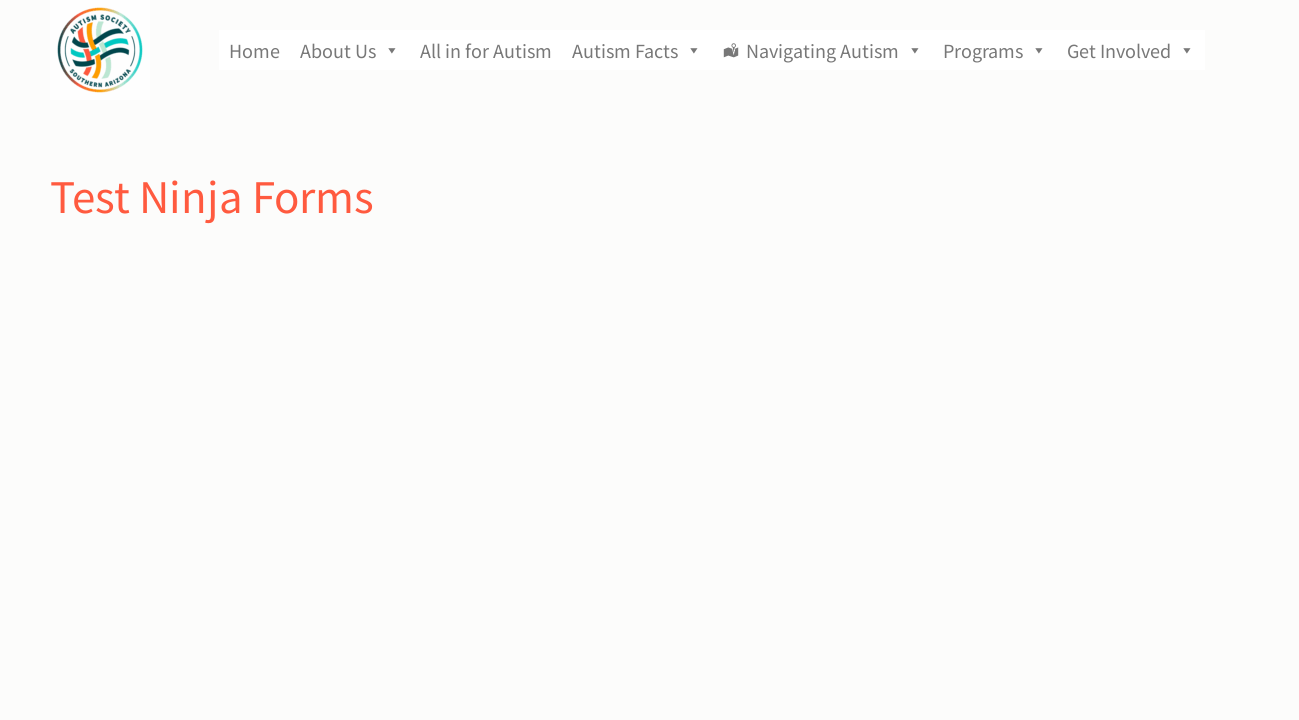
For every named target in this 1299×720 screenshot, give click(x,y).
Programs (995, 50)
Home (254, 50)
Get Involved (1131, 50)
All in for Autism (486, 50)
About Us (350, 50)
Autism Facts (637, 50)
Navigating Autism (834, 50)
